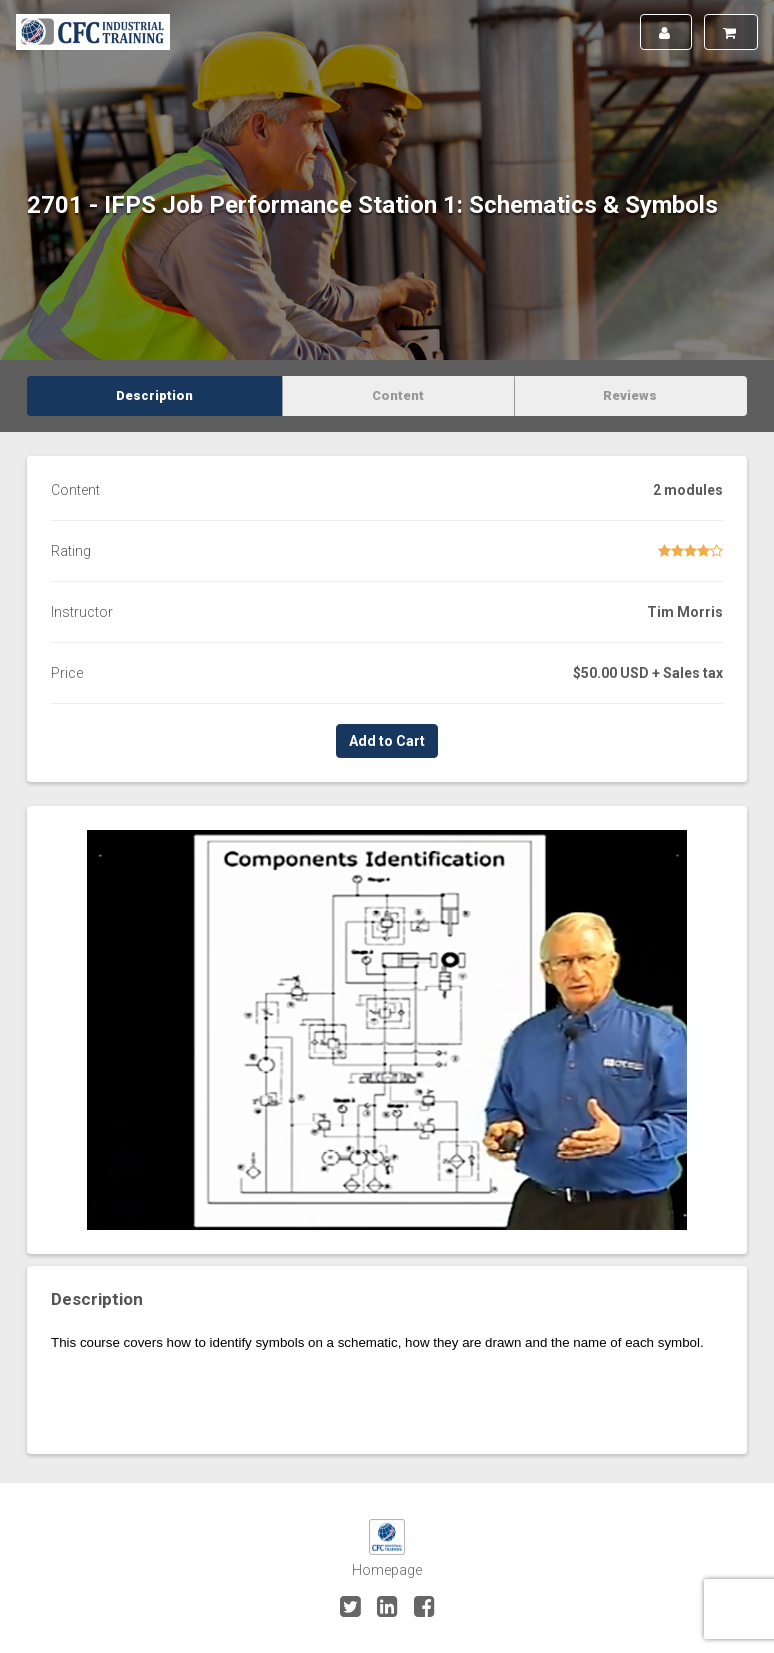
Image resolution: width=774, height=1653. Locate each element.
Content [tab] (398, 395)
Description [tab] (154, 395)
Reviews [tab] (630, 395)
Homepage (387, 1570)
